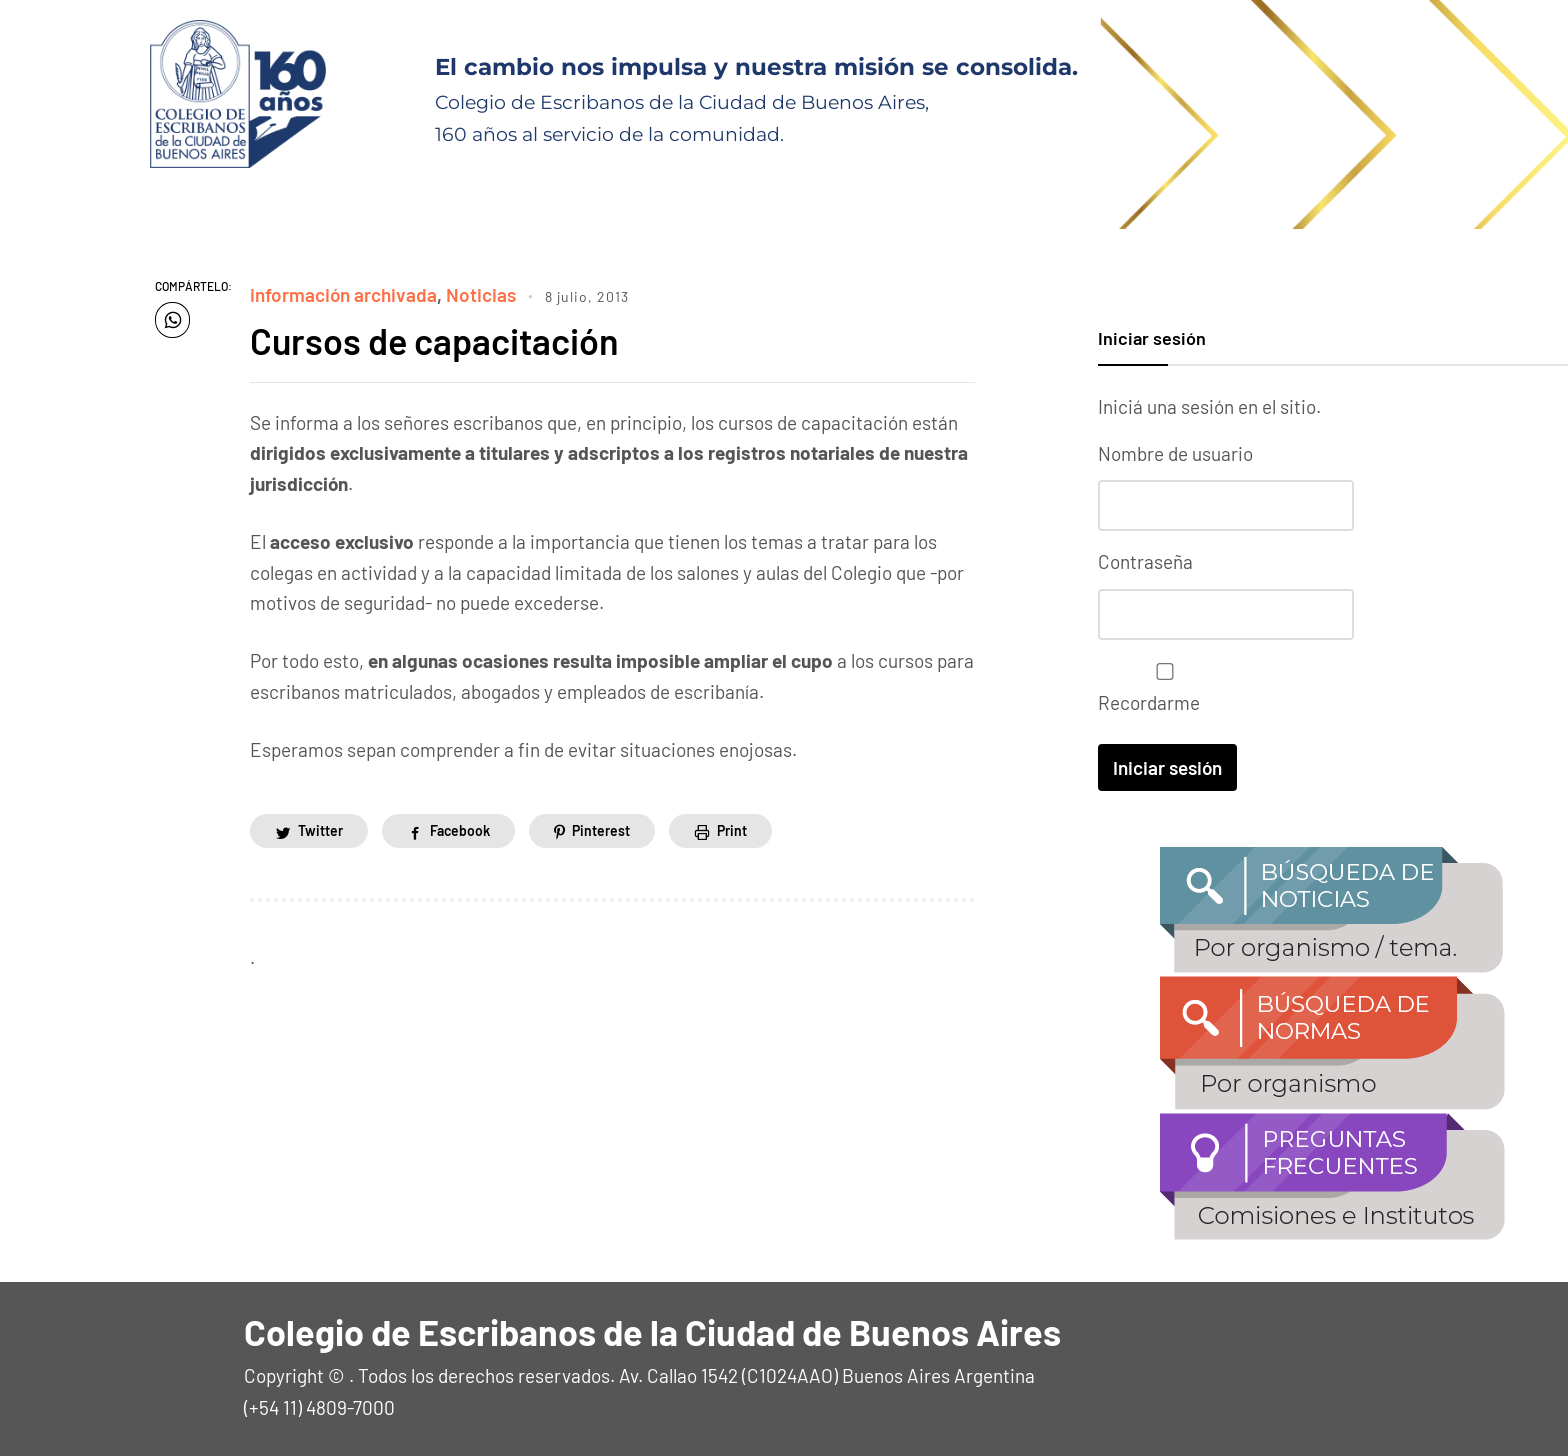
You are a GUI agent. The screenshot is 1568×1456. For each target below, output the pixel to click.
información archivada (343, 294)
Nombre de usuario (1175, 453)
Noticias (481, 294)
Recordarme (1160, 688)
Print (732, 830)
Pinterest (601, 830)
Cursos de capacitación (434, 340)
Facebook (460, 830)
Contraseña (1145, 561)
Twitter (320, 830)
